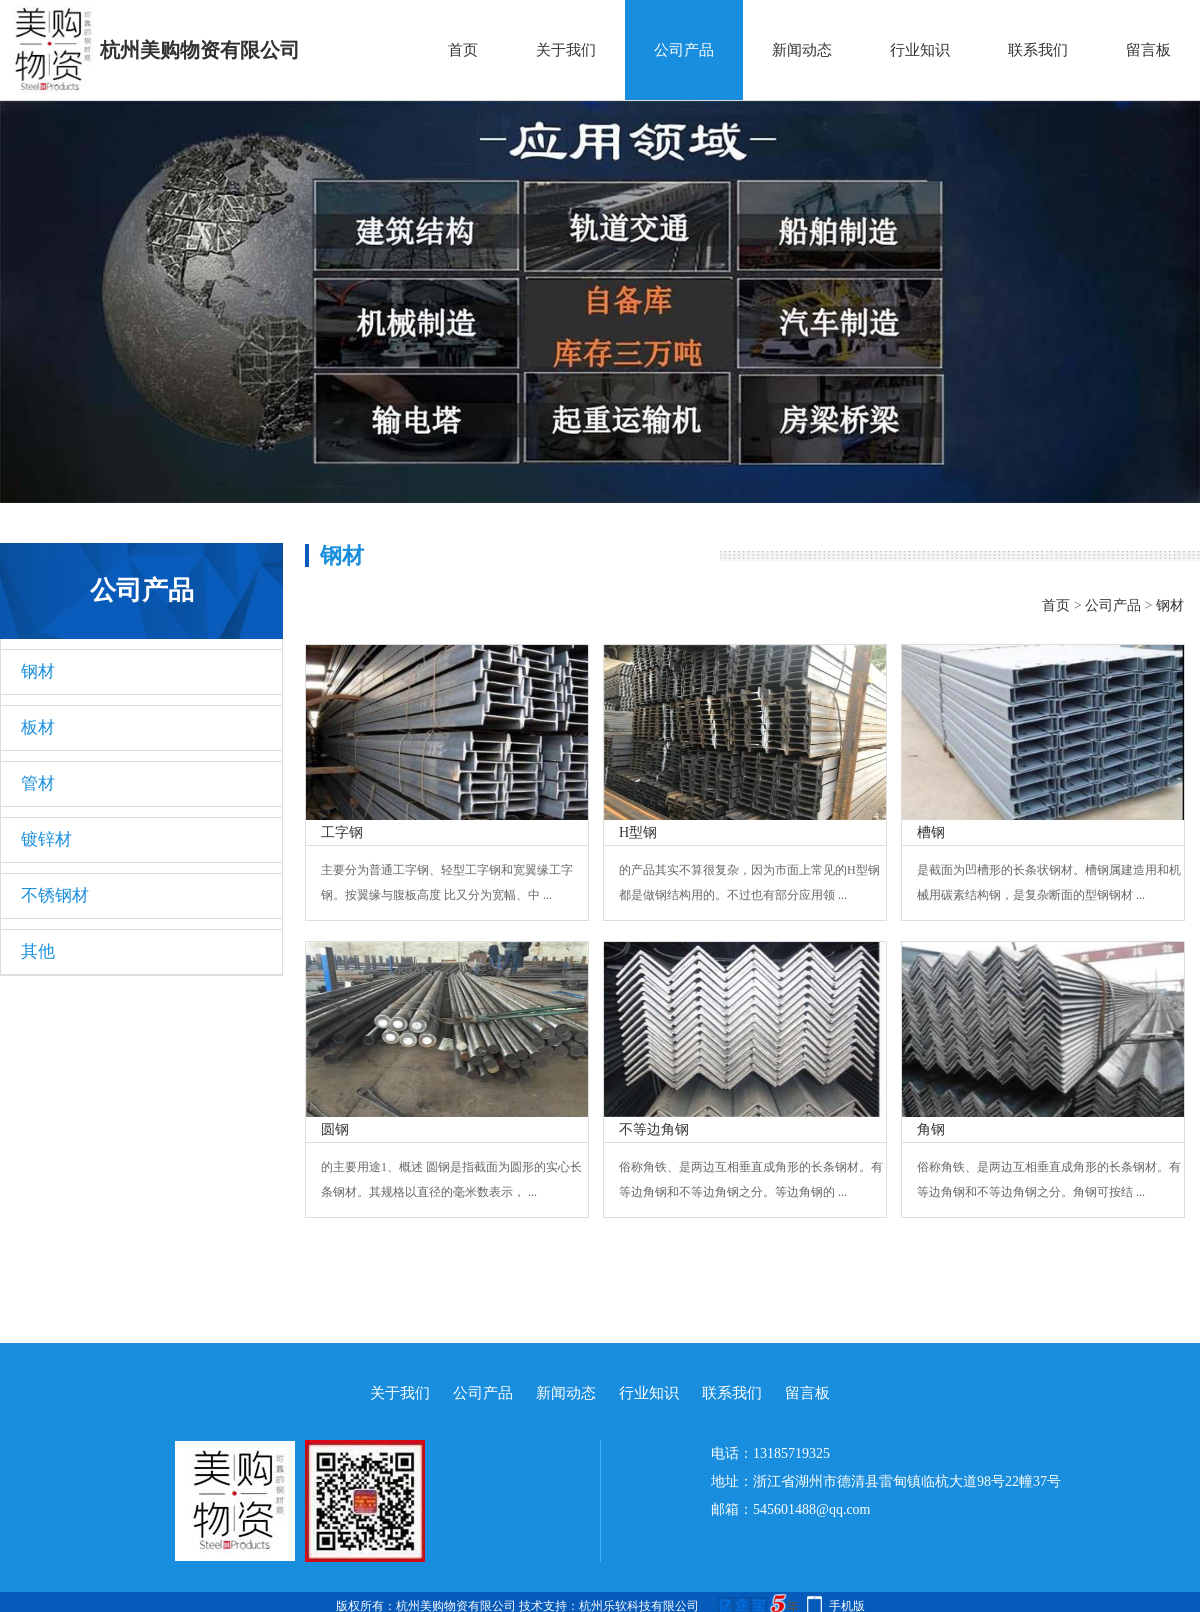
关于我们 (566, 50)
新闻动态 (802, 50)
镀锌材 (46, 839)
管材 (38, 783)
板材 (38, 727)
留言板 (1148, 50)
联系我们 (1038, 50)
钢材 (38, 671)
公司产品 (684, 50)
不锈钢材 (55, 895)
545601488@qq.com (812, 1509)
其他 (38, 951)
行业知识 (920, 50)
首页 (463, 50)
